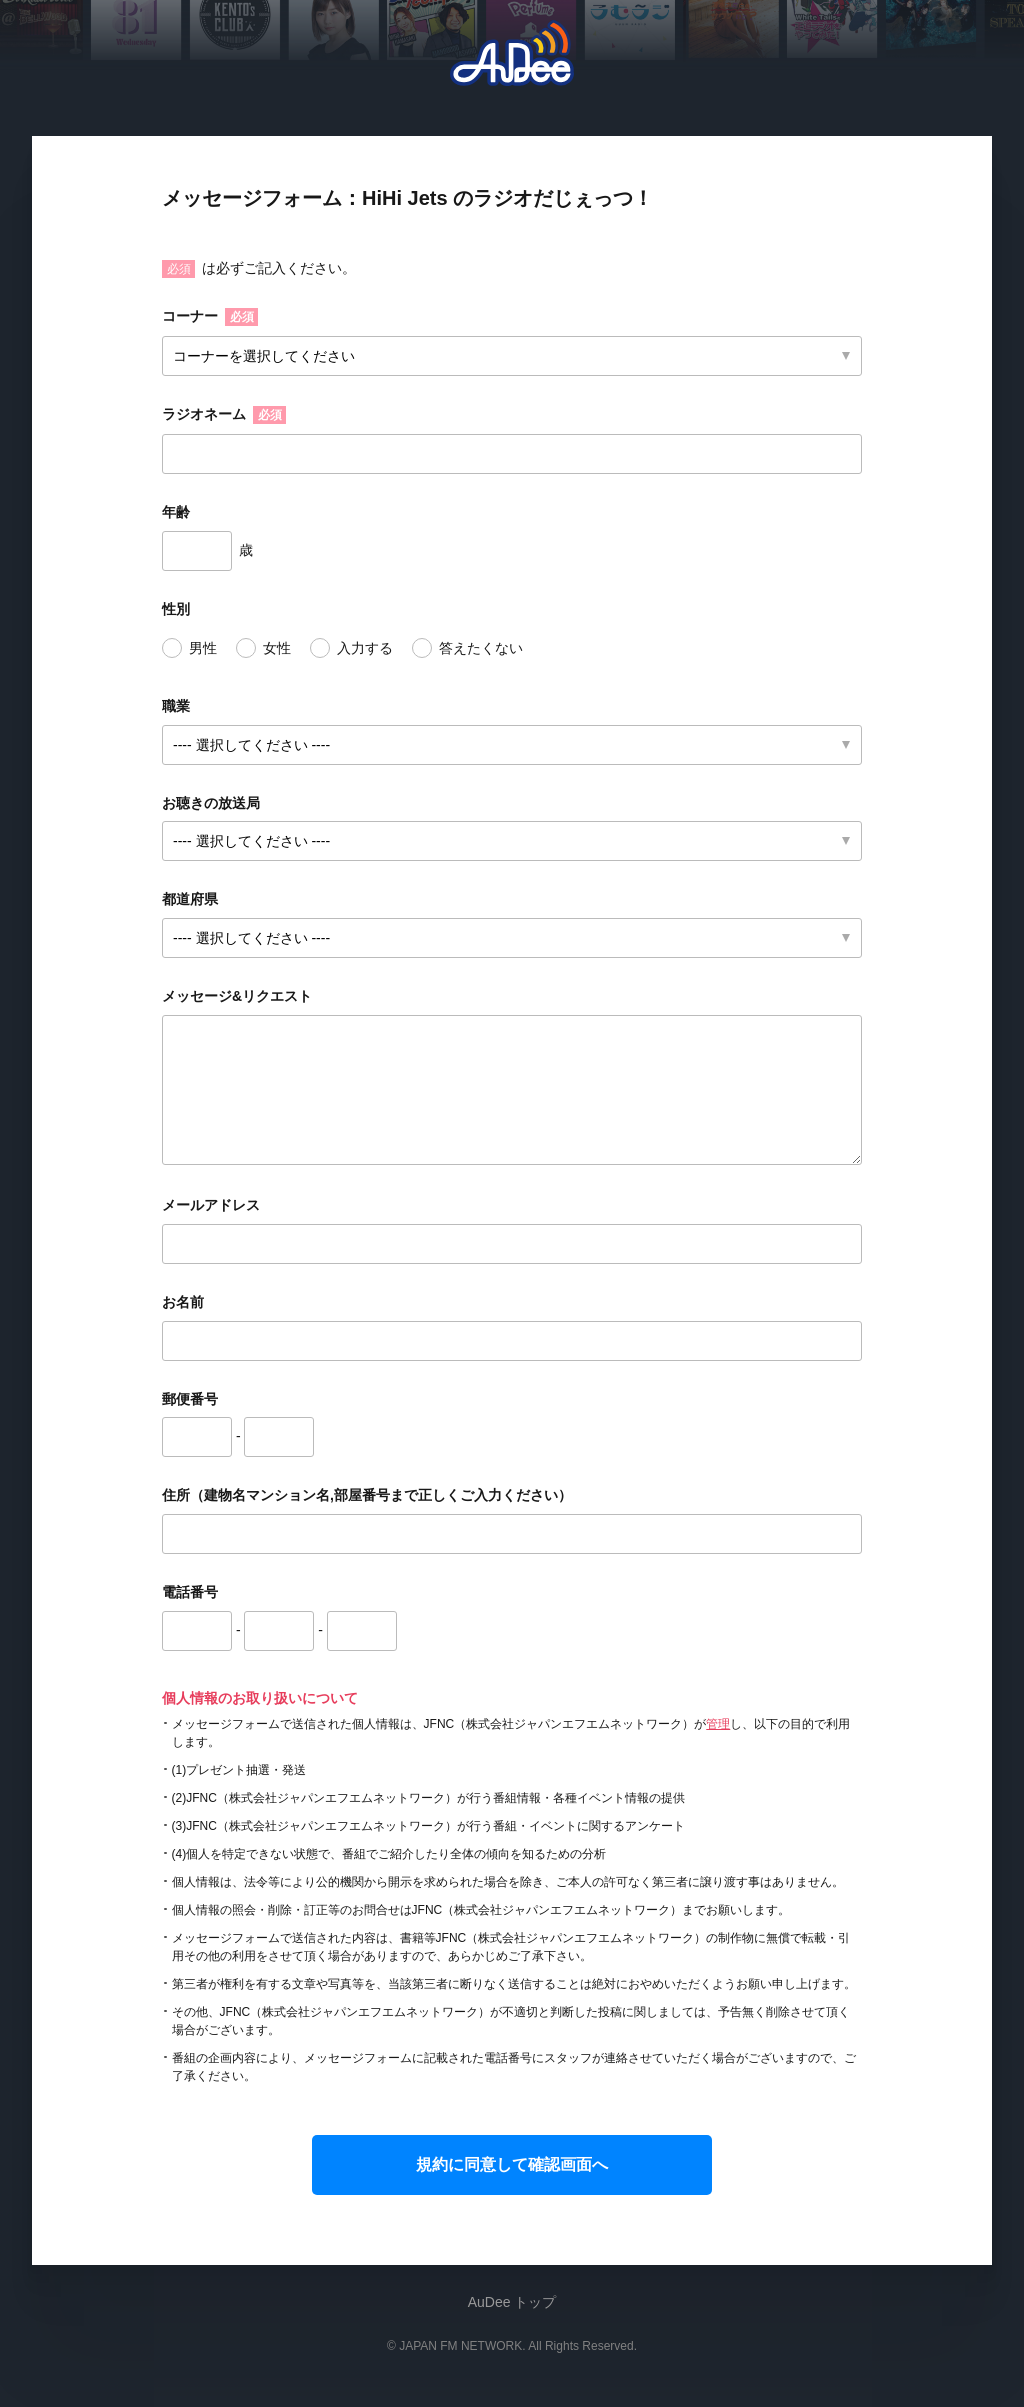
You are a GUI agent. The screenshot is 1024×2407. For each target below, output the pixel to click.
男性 (203, 648)
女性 (277, 648)
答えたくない (481, 648)
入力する (365, 648)
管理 (718, 1724)
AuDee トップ (512, 2302)
